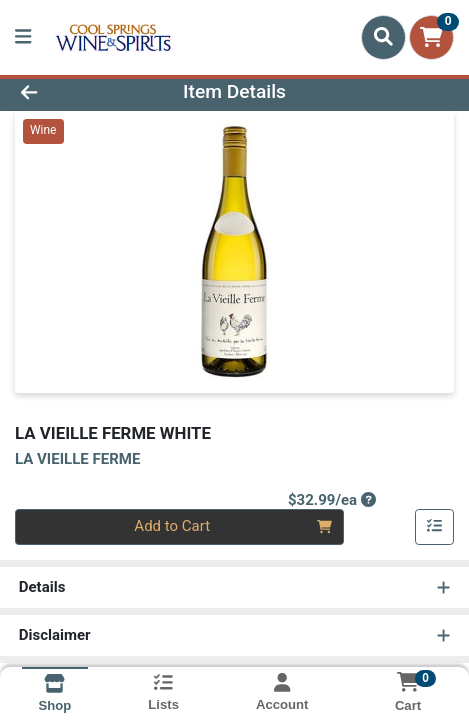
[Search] (383, 37)
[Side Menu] (23, 37)
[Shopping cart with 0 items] (431, 37)
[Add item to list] (435, 527)
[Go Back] (70, 92)
